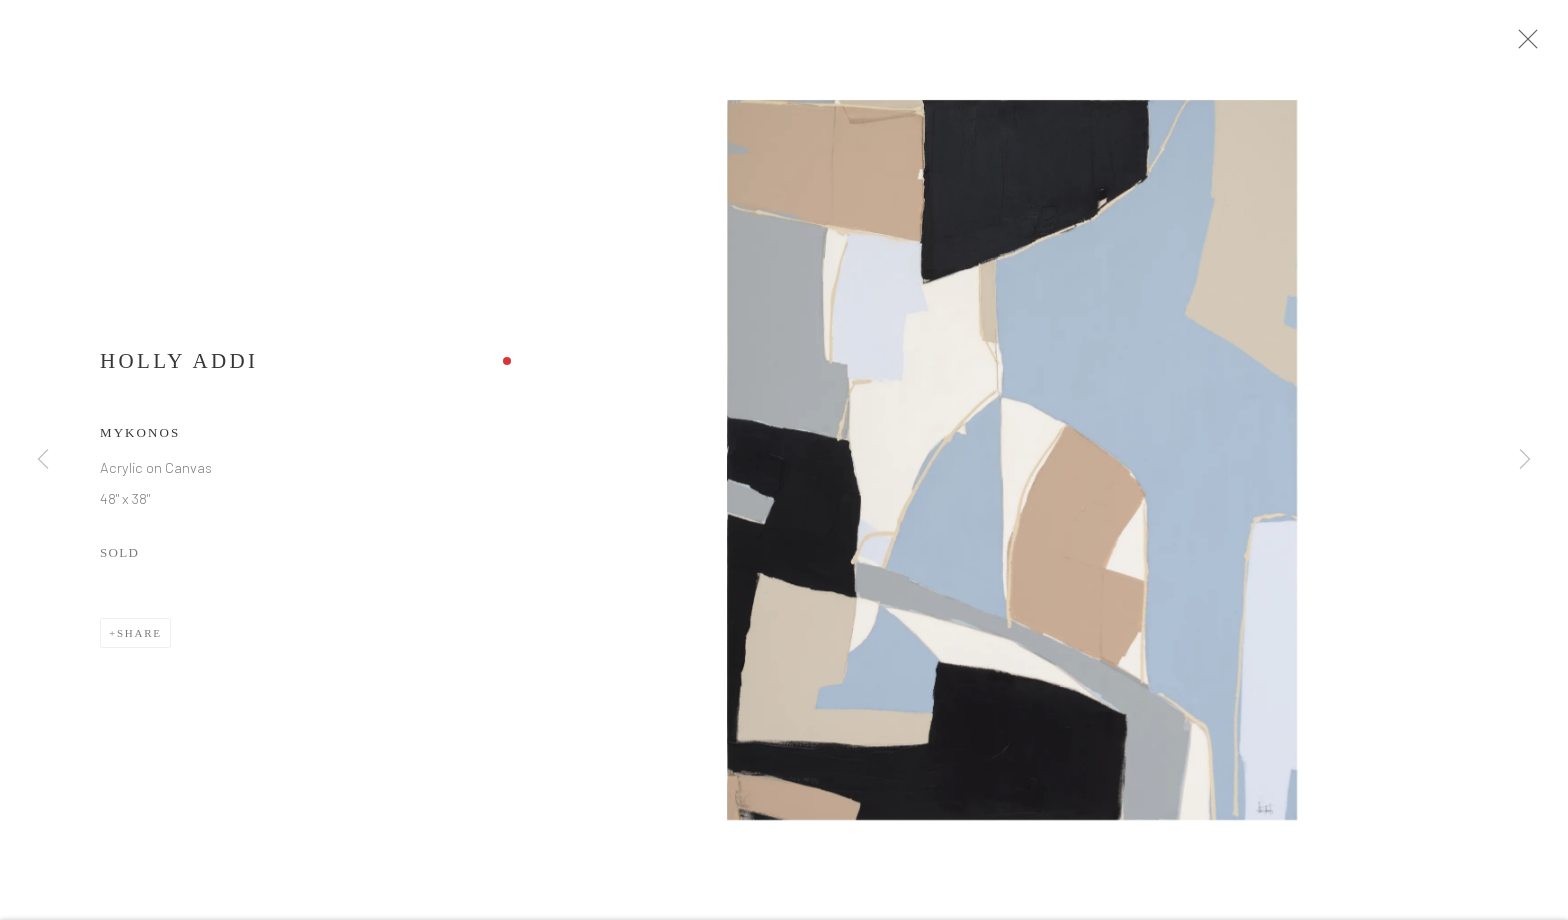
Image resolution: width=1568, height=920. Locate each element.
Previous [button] (43, 460)
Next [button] (1525, 460)
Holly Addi (179, 369)
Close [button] (1537, 45)
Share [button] (139, 641)
